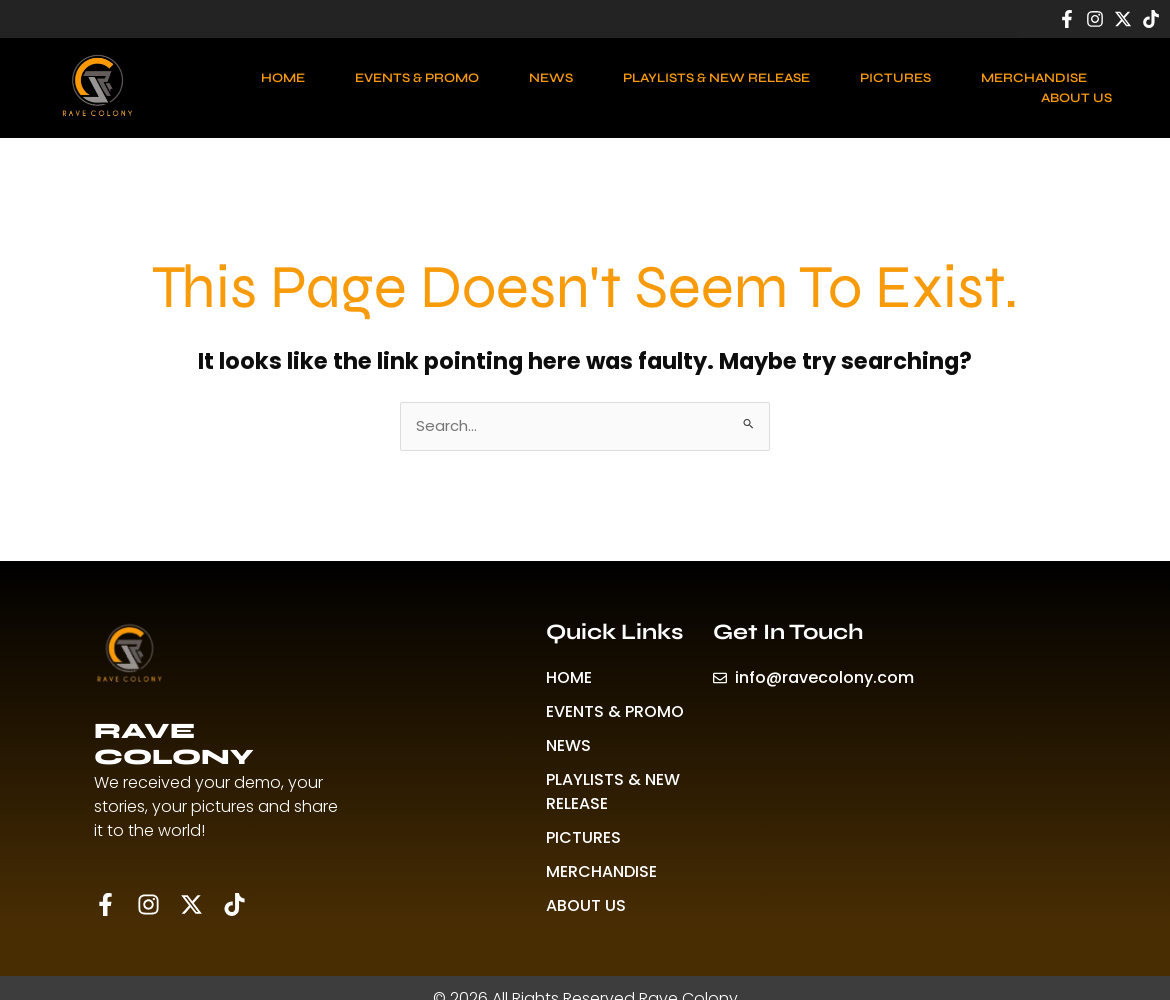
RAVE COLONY (174, 744)
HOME (283, 78)
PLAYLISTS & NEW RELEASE (716, 78)
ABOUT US (1076, 98)
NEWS (551, 78)
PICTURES (895, 78)
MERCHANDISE (1034, 78)
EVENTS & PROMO (417, 78)
